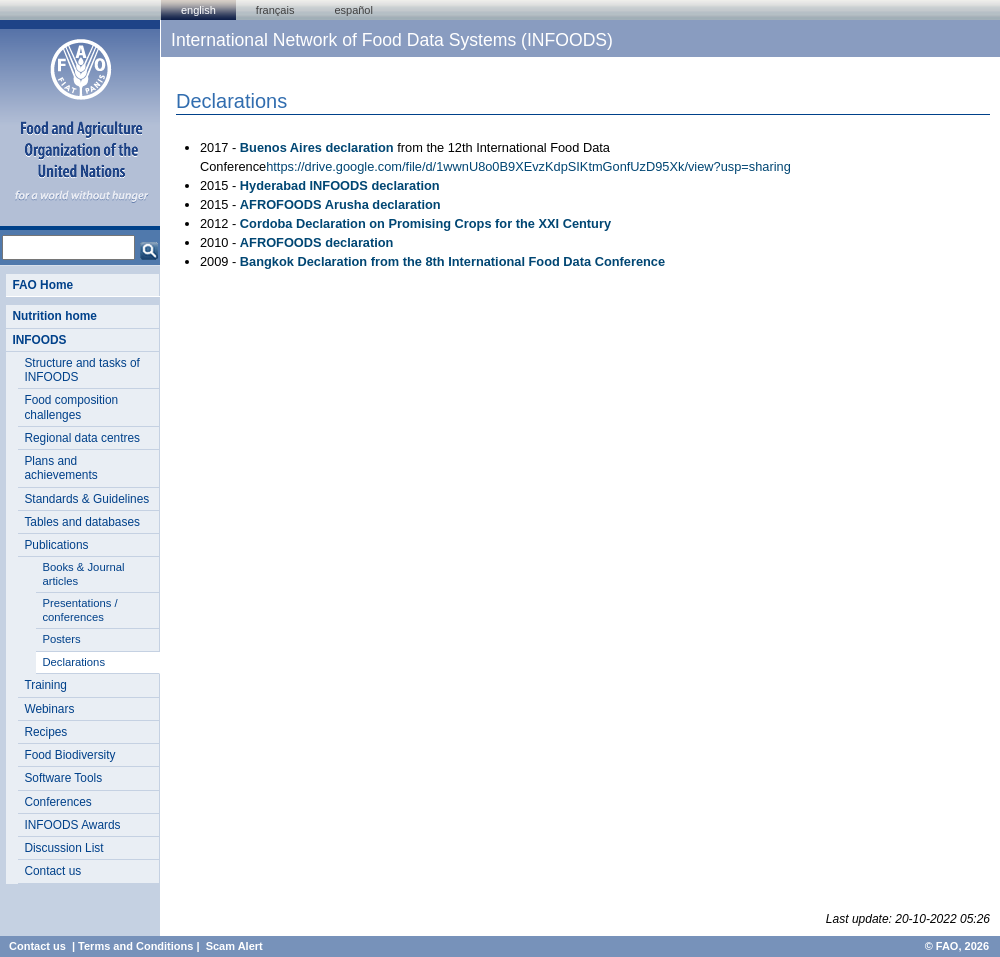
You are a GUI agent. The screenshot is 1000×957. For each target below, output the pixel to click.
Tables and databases (82, 522)
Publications (56, 545)
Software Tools (63, 778)
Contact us (52, 871)
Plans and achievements (60, 468)
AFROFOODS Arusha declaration (340, 204)
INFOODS (39, 340)
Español (353, 10)
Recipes (45, 732)
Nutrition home (54, 316)
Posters (61, 639)
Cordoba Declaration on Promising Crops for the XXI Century (425, 223)
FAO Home (42, 285)
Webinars (49, 709)
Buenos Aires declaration (317, 147)
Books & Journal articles (83, 574)
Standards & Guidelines (86, 499)
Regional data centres (82, 438)
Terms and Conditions (135, 946)
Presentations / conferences (79, 610)
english (198, 10)
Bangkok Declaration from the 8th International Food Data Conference (452, 261)
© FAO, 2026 (957, 946)
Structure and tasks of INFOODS (82, 370)
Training (45, 685)
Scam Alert (234, 946)
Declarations (73, 662)
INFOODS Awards (72, 825)
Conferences (57, 802)
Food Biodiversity (69, 755)
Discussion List (63, 848)
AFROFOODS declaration (317, 242)
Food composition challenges (71, 407)
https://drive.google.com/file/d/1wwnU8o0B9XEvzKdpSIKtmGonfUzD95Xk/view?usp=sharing (528, 166)
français (275, 10)
